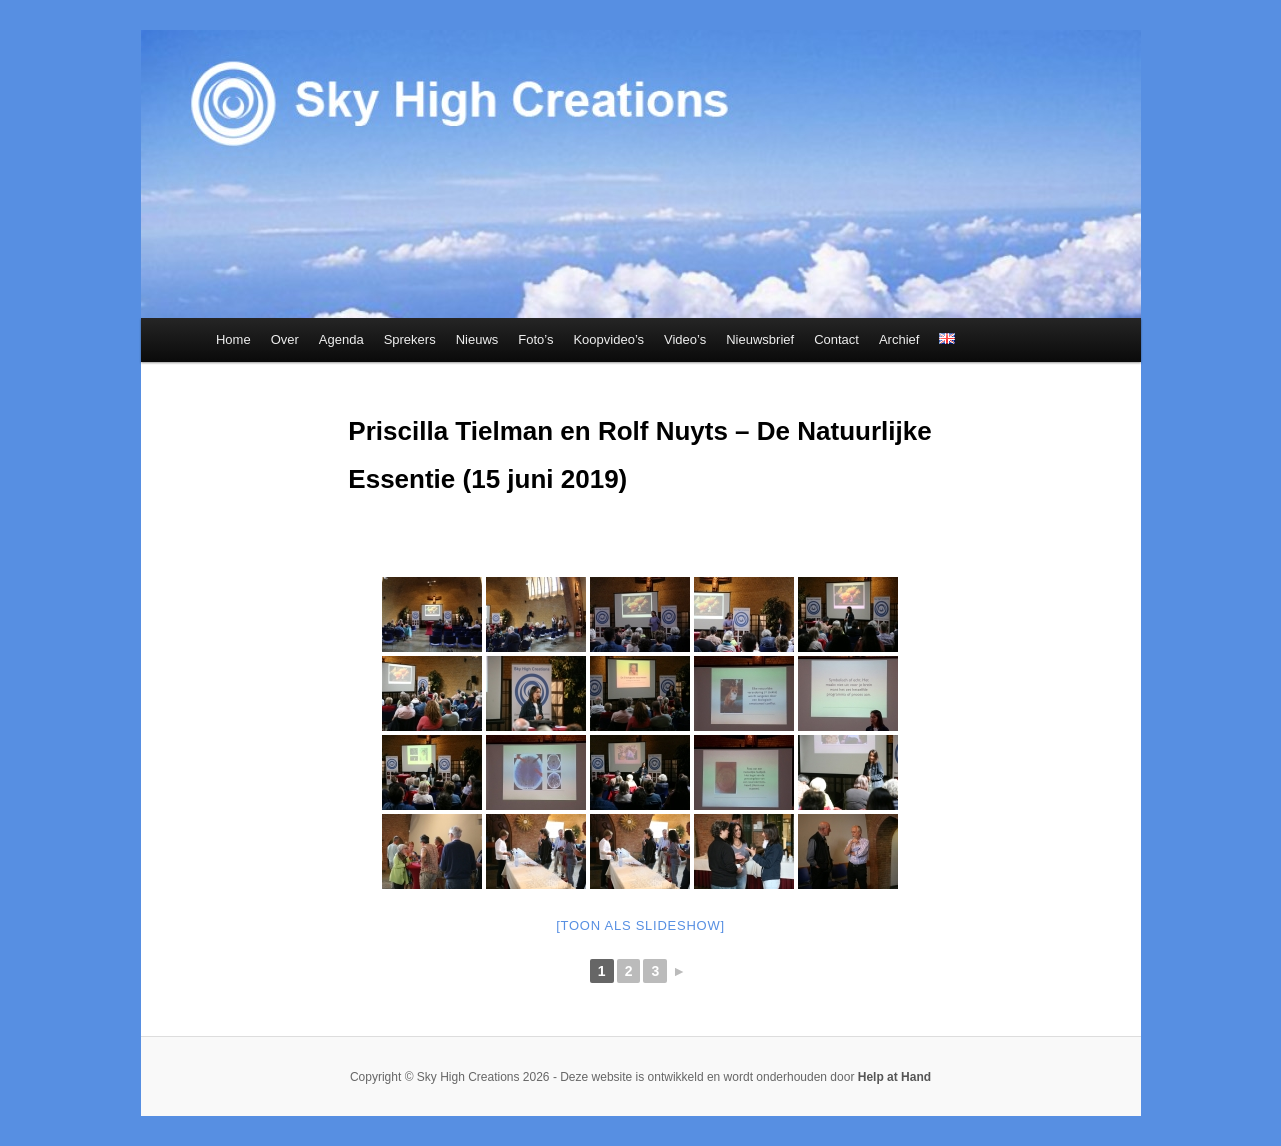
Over (285, 339)
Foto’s (535, 339)
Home (233, 339)
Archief (899, 339)
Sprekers (410, 339)
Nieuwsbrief (760, 339)
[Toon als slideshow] (640, 925)
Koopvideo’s (608, 339)
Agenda (341, 339)
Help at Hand (894, 1077)
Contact (836, 339)
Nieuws (477, 339)
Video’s (685, 339)
